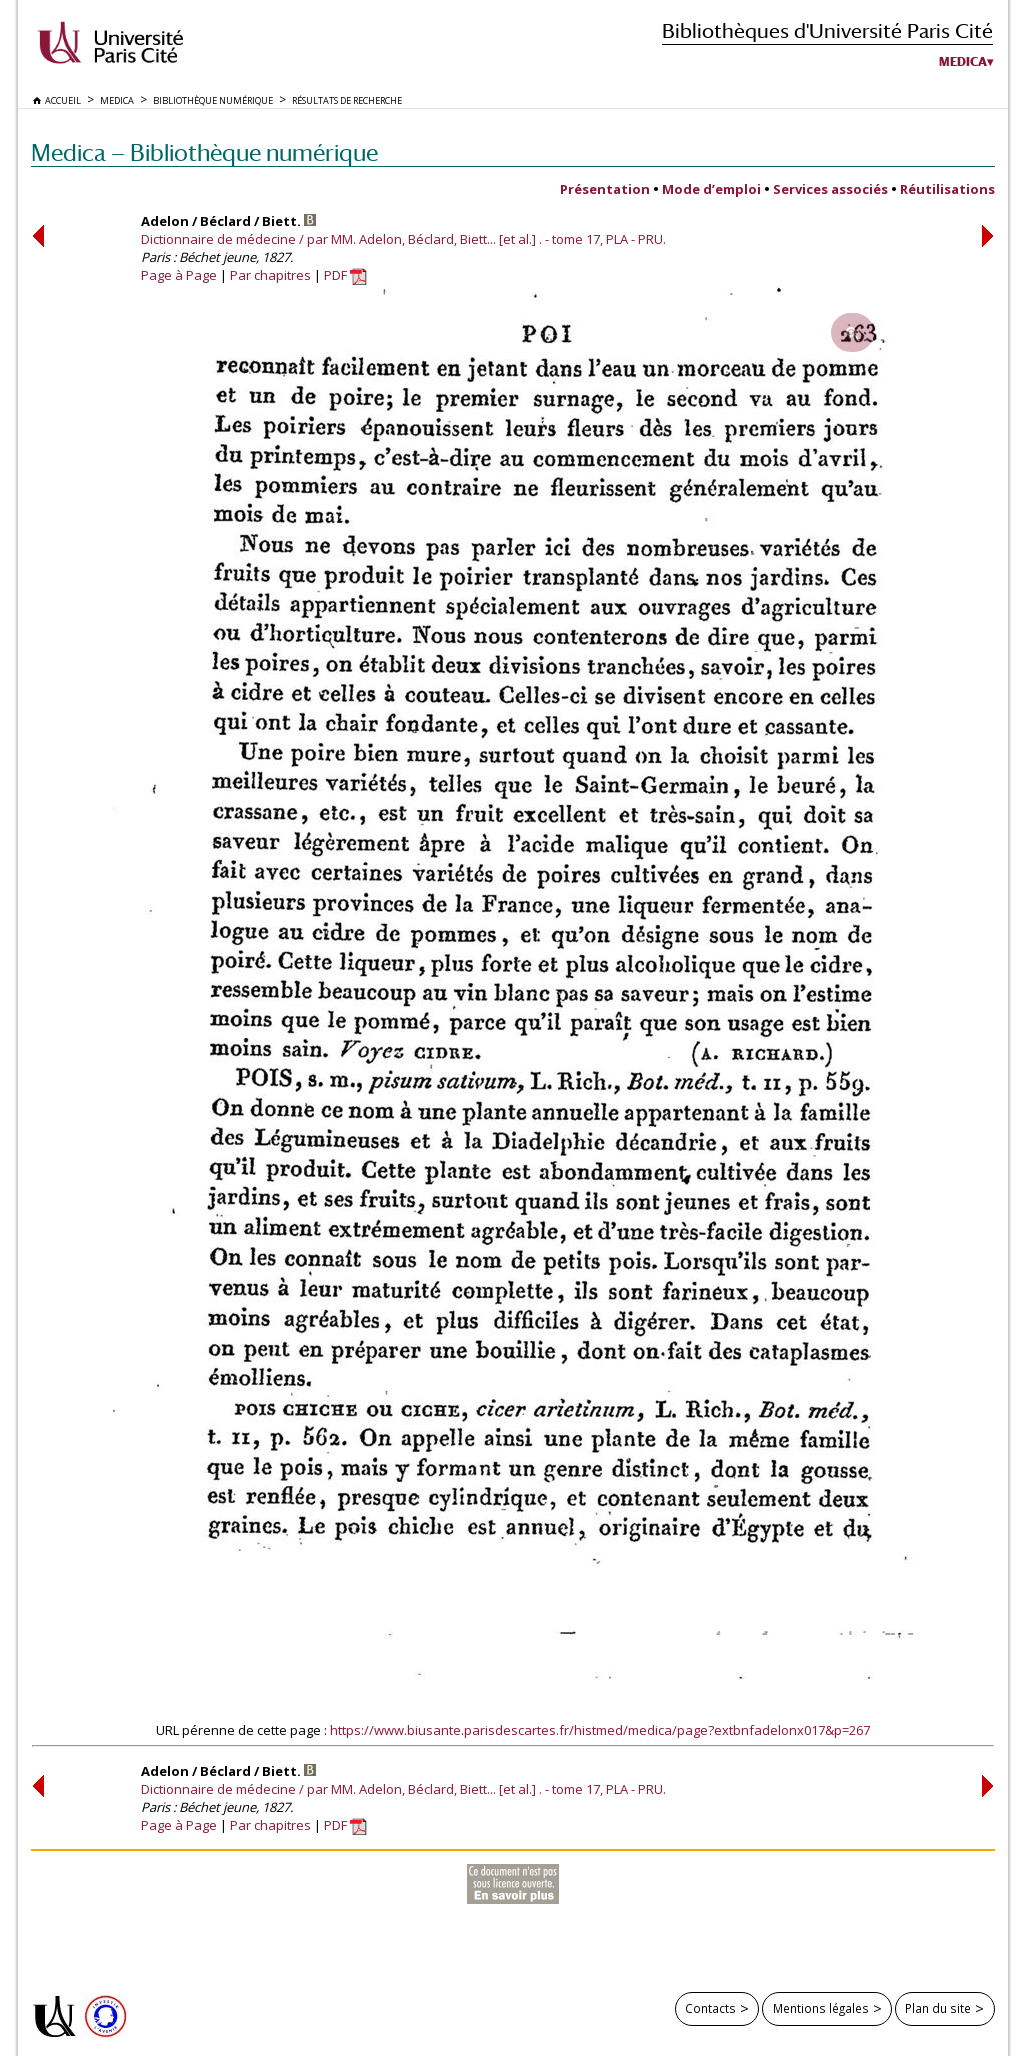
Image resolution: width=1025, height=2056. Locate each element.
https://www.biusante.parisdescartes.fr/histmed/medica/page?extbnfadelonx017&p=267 (600, 1730)
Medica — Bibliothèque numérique (204, 152)
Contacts (710, 2008)
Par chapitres (270, 275)
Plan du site (938, 2008)
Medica (963, 62)
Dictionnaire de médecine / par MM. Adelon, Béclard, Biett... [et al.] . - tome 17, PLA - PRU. (403, 239)
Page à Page (179, 275)
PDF (345, 275)
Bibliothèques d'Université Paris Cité (827, 30)
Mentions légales (821, 2008)
